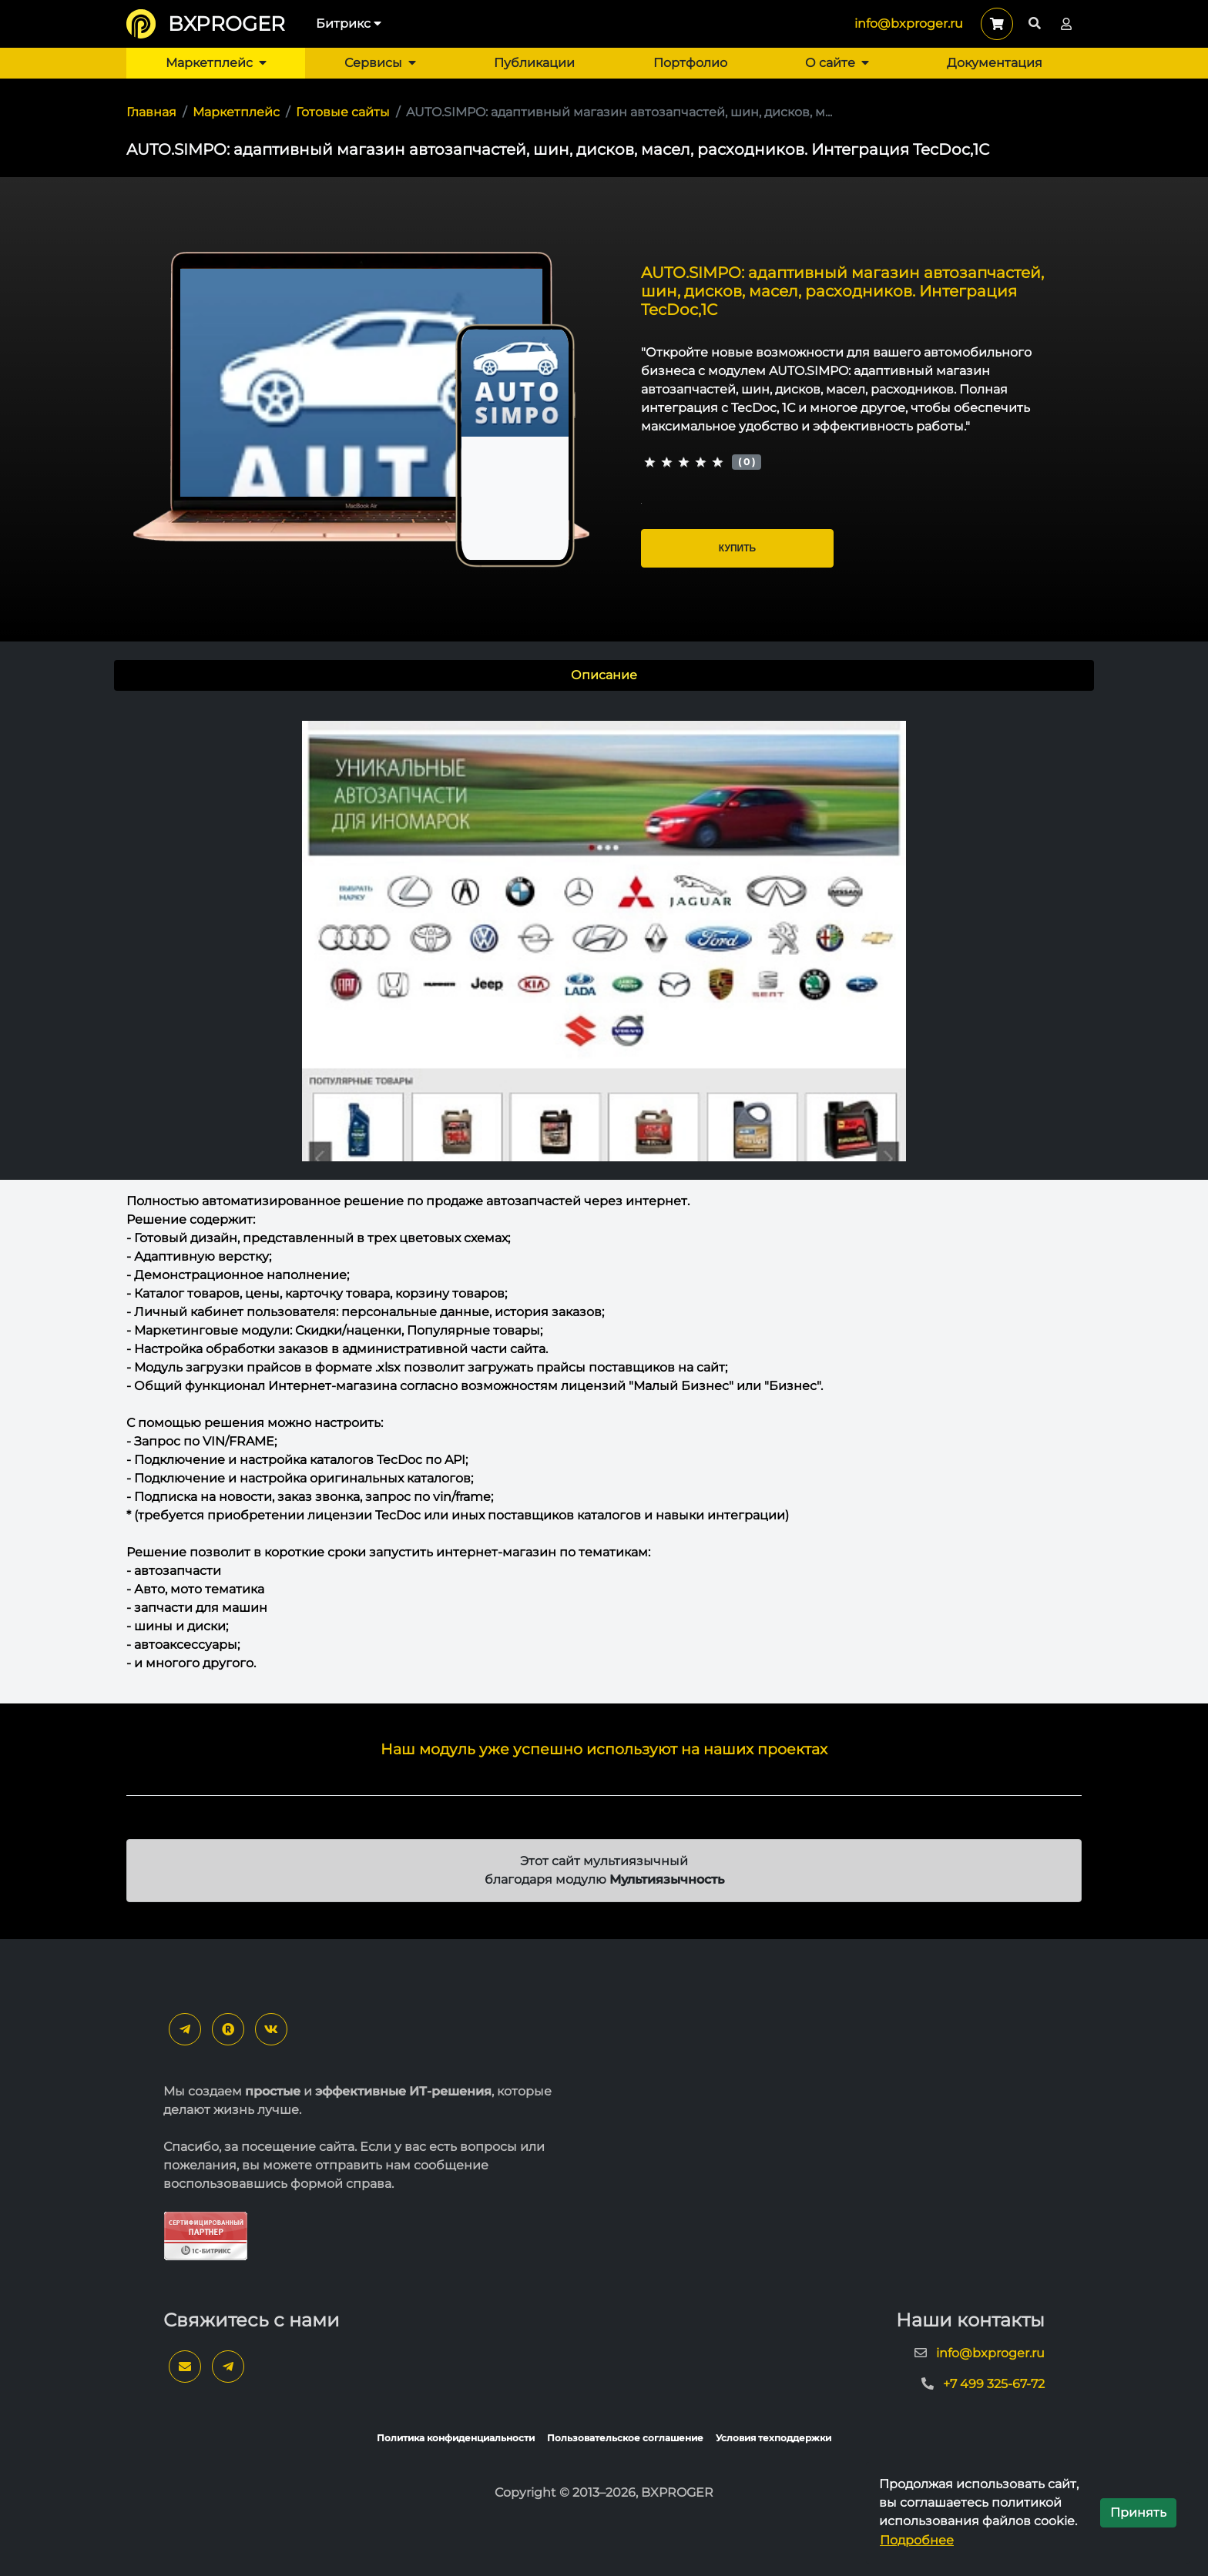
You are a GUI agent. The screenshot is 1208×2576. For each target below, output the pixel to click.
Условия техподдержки (773, 2438)
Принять (1138, 2512)
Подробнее (917, 2540)
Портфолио (690, 62)
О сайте (837, 62)
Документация (994, 62)
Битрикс (348, 23)
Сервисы (380, 62)
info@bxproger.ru (908, 23)
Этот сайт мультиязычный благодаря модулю (604, 1870)
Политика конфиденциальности (456, 2438)
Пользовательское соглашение (625, 2438)
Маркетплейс (216, 62)
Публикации (534, 62)
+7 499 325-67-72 (994, 2384)
